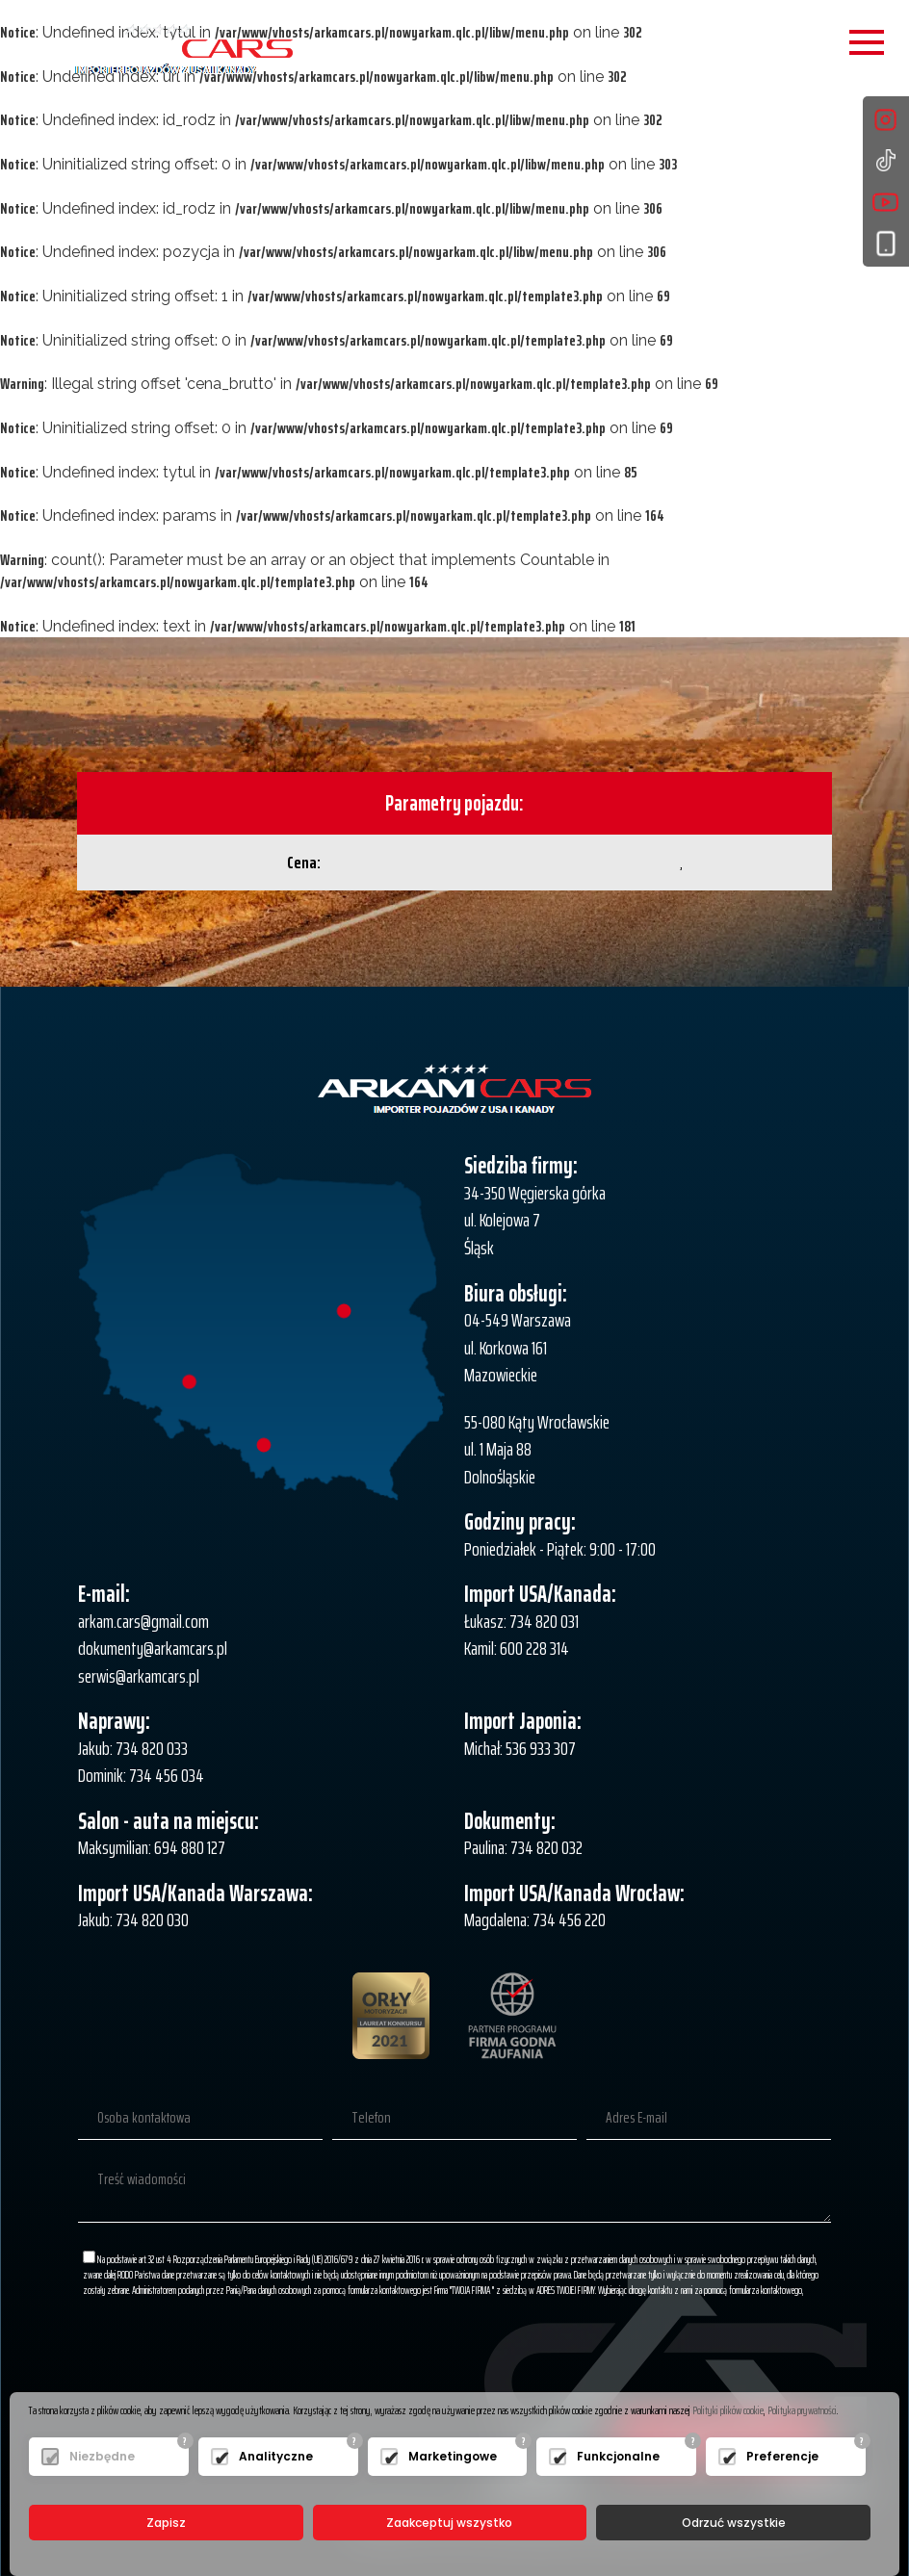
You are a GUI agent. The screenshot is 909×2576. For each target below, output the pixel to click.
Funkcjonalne (618, 2456)
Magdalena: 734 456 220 (535, 1919)
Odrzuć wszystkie (734, 2522)
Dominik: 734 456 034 (141, 1775)
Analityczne (276, 2456)
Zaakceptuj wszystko (449, 2522)
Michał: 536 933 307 (520, 1748)
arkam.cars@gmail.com (143, 1621)
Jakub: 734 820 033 (133, 1748)
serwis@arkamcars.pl (138, 1676)
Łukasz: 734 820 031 (521, 1621)
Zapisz (166, 2522)
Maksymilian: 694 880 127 (151, 1847)
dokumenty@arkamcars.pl (152, 1648)
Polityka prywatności (802, 2410)
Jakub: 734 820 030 (133, 1919)
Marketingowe (452, 2456)
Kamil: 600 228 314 (516, 1648)
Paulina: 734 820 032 (523, 1847)
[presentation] (684, 2356)
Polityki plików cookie (728, 2410)
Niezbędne (102, 2456)
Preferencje (782, 2456)
